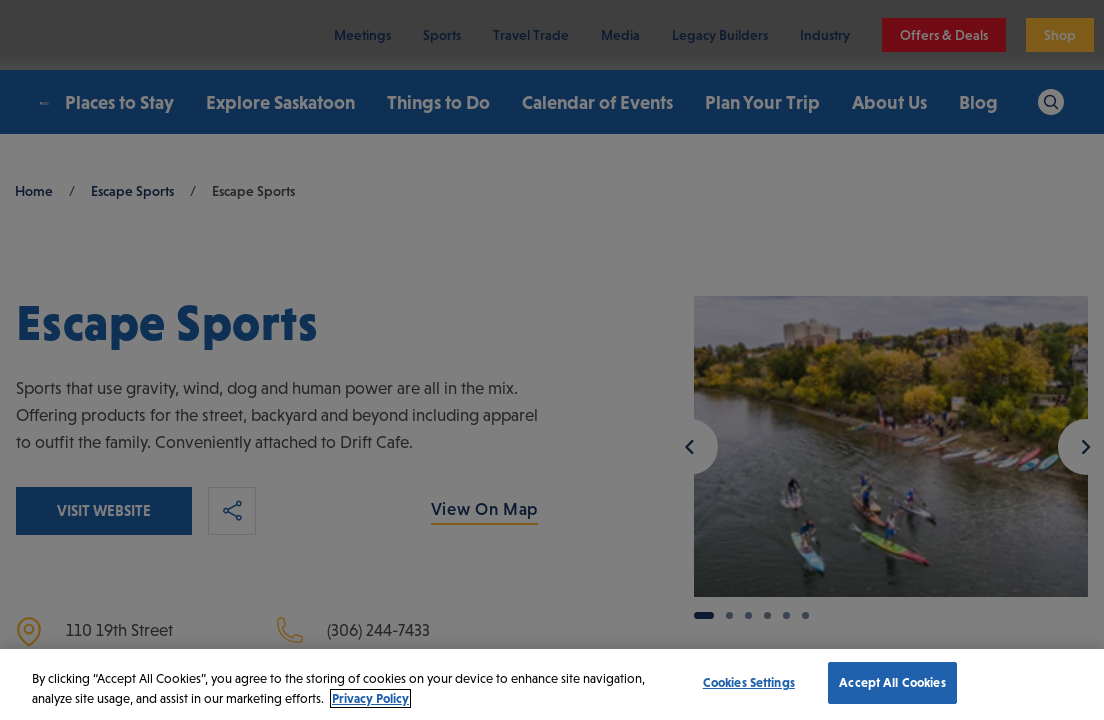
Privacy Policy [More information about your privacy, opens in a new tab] (370, 698)
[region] (552, 684)
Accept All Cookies (892, 682)
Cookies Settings (749, 682)
